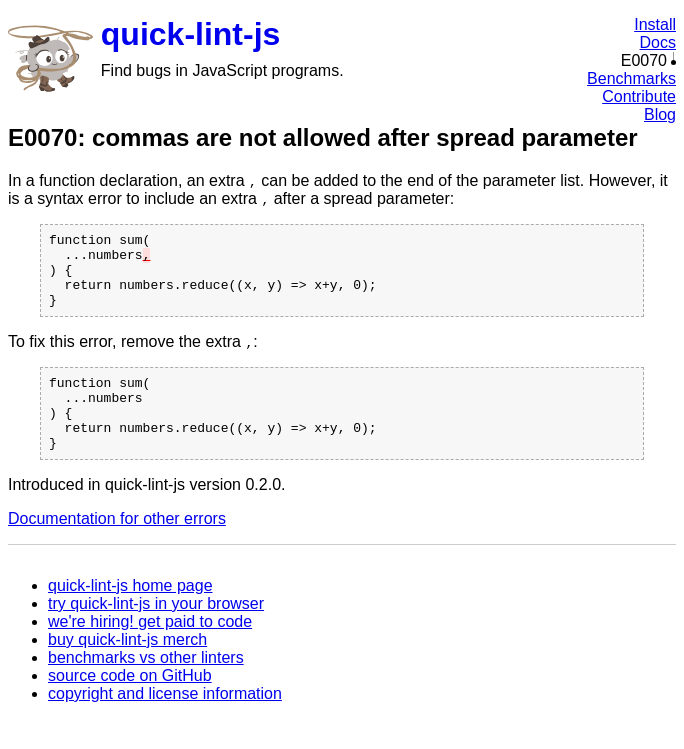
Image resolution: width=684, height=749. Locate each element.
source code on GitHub (130, 705)
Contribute (639, 96)
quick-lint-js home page (130, 615)
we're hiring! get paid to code (150, 651)
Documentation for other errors (117, 548)
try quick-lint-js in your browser (156, 633)
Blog (660, 114)
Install (655, 24)
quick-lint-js (191, 34)
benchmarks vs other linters (146, 687)
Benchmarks (631, 78)
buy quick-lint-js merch (127, 669)
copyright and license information (165, 723)
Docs (658, 42)
